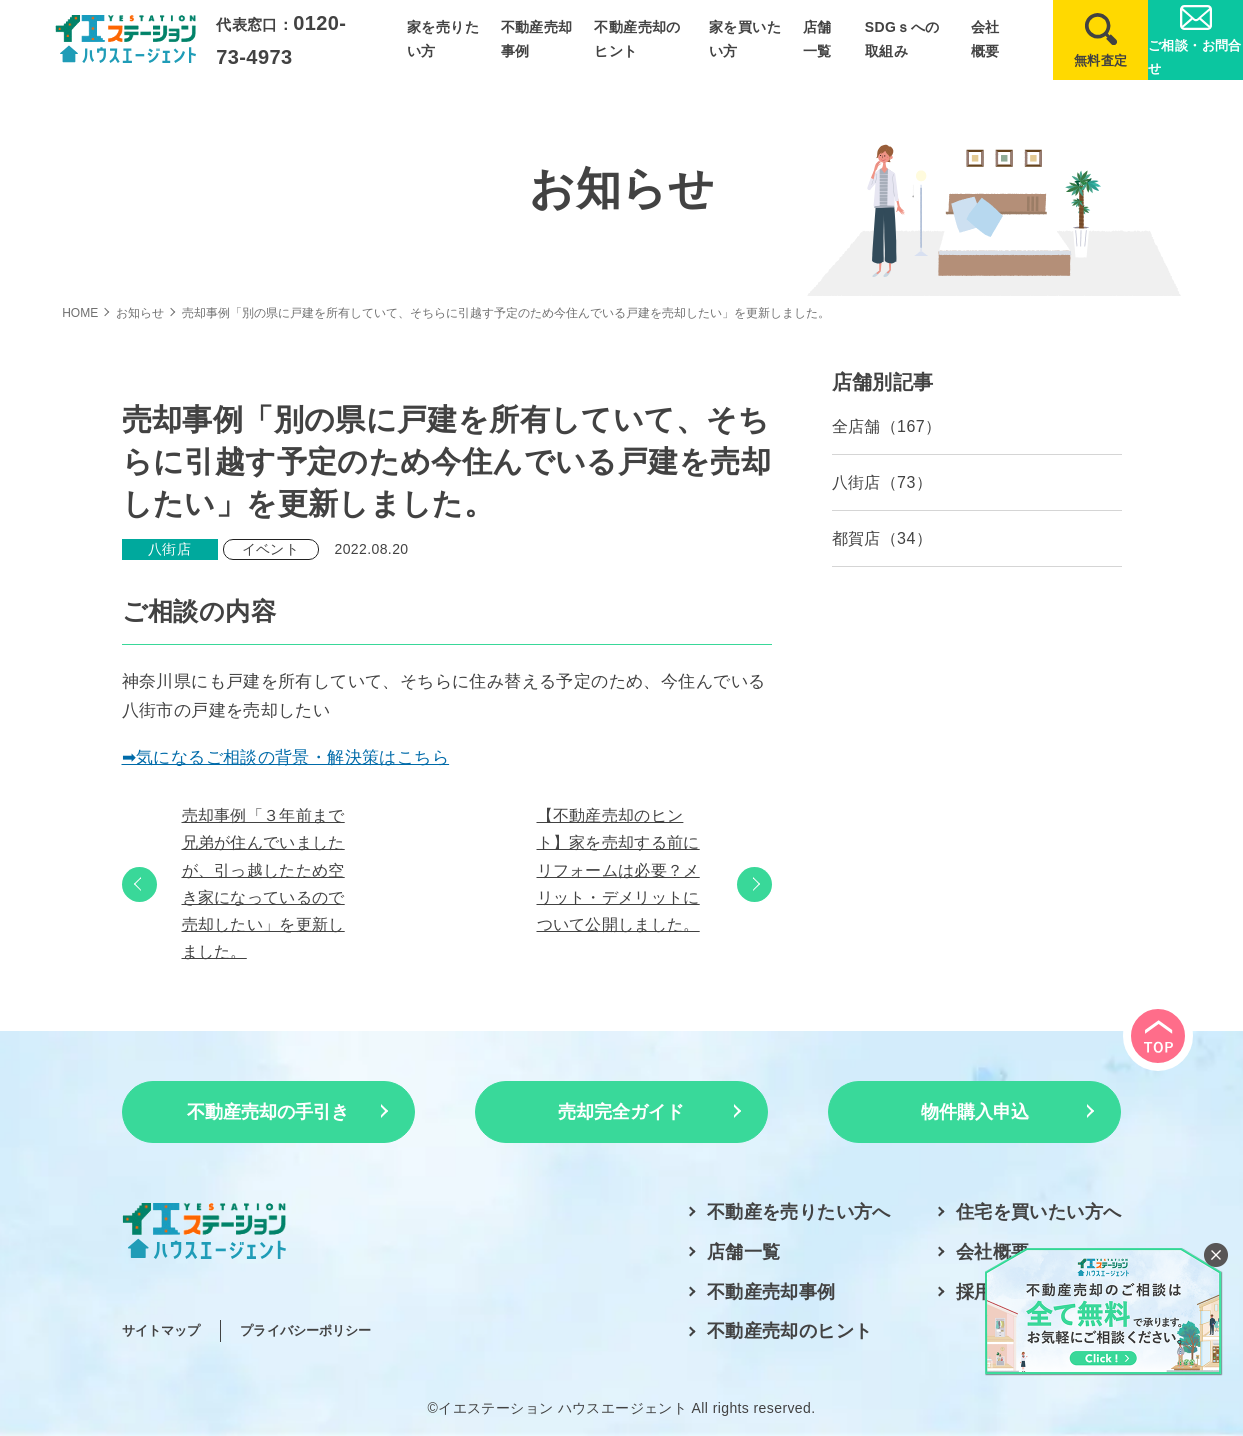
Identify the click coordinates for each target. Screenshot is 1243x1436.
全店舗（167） (887, 426)
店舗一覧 (744, 1252)
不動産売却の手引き (268, 1112)
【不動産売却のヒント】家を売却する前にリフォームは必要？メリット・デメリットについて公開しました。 (618, 870)
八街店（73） (882, 482)
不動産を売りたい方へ (799, 1212)
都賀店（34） (882, 538)
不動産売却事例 (771, 1292)
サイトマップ (161, 1330)
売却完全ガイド (621, 1112)
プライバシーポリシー (305, 1330)
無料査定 (1101, 60)
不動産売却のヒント (790, 1331)
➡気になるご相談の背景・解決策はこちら (286, 757)
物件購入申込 (975, 1112)
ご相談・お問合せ (1195, 56)
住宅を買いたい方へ (1039, 1212)
